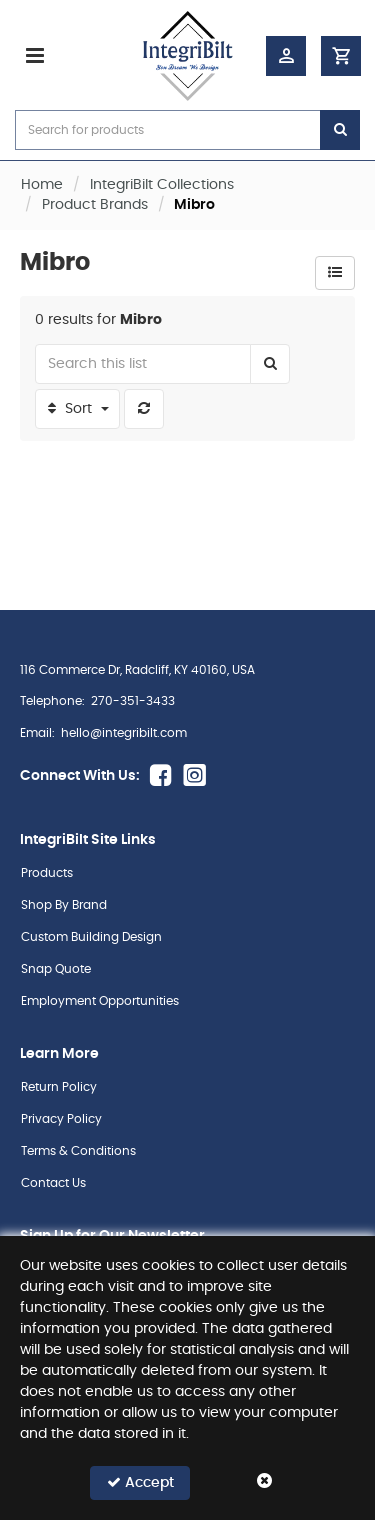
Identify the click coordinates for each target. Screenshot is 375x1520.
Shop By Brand (64, 905)
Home (42, 185)
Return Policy (59, 1087)
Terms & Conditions (78, 1151)
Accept (140, 1482)
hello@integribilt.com (124, 733)
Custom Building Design (91, 937)
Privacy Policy (61, 1119)
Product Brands (95, 205)
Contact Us (53, 1183)
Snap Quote (56, 969)
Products (47, 873)
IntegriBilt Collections (162, 185)
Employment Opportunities (100, 1001)
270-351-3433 (133, 701)
